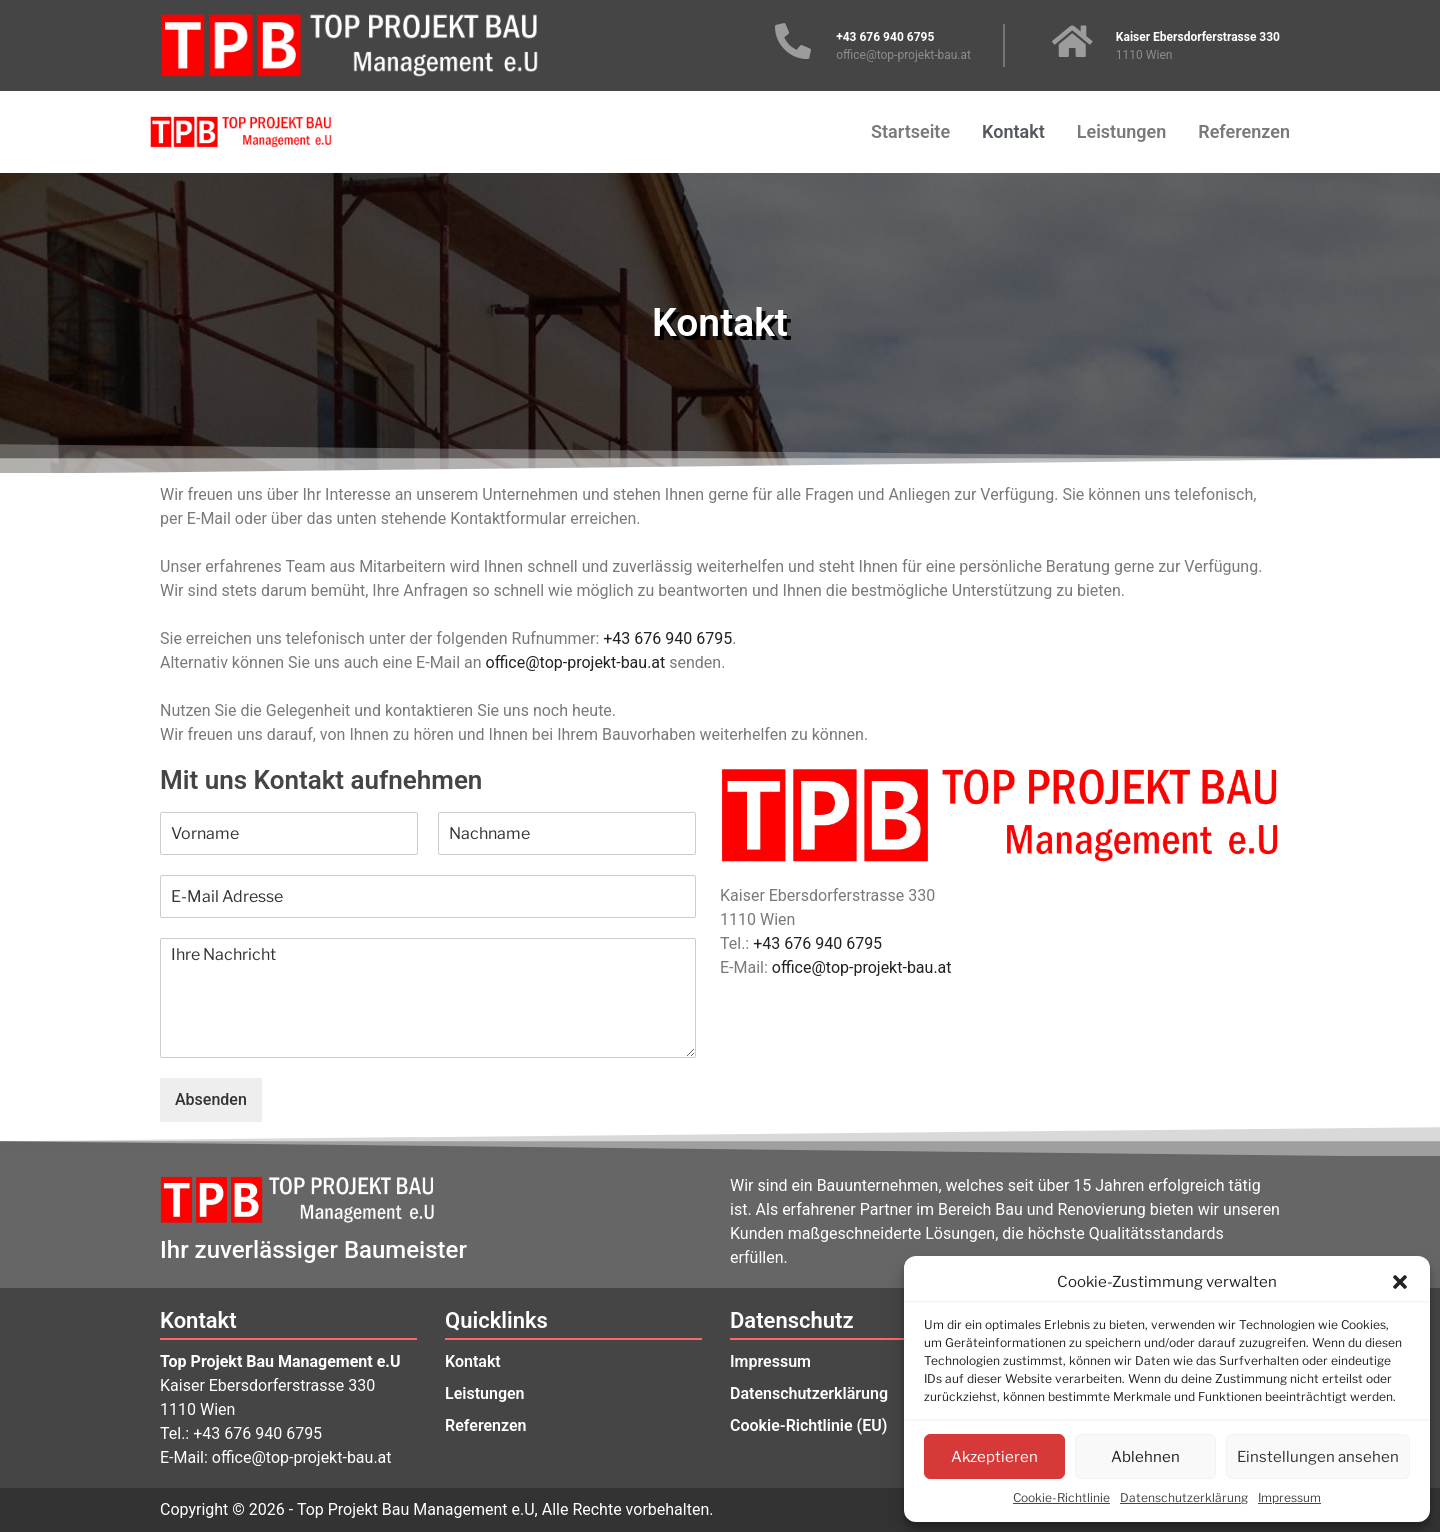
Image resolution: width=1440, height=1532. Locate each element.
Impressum (1289, 1497)
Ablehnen (1145, 1457)
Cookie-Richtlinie (1061, 1497)
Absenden (211, 1099)
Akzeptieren (994, 1457)
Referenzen (1244, 131)
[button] (1400, 1282)
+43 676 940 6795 (667, 638)
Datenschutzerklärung (1184, 1497)
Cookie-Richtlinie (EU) (808, 1425)
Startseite (910, 131)
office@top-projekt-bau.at (576, 662)
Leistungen (1121, 131)
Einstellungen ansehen (1318, 1457)
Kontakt (1013, 131)
